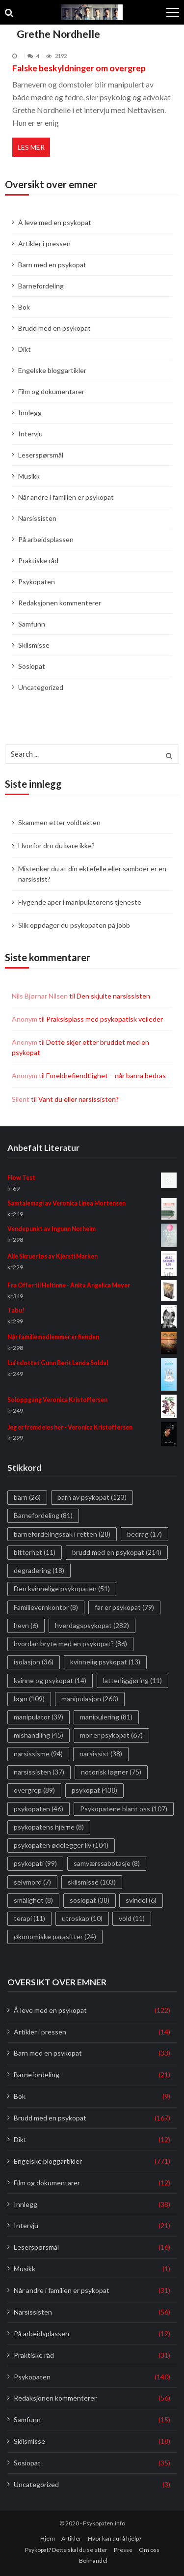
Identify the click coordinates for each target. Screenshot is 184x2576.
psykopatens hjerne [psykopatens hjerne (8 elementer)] (49, 1827)
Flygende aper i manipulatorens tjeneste (79, 902)
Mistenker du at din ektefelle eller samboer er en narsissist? (92, 873)
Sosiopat (31, 666)
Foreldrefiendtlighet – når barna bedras (106, 1075)
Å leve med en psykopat (54, 222)
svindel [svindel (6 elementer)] (141, 1900)
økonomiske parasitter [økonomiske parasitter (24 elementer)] (55, 1936)
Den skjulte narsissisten (113, 996)
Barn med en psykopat (52, 264)
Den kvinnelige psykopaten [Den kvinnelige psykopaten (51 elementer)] (62, 1588)
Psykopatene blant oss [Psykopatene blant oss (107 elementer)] (123, 1808)
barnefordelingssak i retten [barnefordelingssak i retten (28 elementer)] (62, 1534)
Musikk (29, 476)
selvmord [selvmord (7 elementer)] (32, 1882)
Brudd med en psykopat (54, 328)
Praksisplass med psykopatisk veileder (104, 1019)
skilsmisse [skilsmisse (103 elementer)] (92, 1882)
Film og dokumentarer (51, 391)
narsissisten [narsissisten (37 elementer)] (39, 1772)
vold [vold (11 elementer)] (132, 1918)
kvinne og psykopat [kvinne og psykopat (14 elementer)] (50, 1680)
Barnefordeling (41, 286)
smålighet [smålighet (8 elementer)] (33, 1900)
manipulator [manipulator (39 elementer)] (38, 1717)
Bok (24, 307)
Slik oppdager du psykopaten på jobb (74, 925)
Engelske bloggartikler (52, 370)
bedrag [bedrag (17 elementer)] (144, 1534)
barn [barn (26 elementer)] (27, 1497)
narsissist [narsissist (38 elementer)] (100, 1753)
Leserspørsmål (40, 455)
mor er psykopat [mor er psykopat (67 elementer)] (111, 1735)
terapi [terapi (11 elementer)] (29, 1918)
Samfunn (31, 624)
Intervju (30, 433)
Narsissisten (37, 518)
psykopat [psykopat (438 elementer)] (94, 1790)
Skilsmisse (34, 645)
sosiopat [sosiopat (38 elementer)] (89, 1900)
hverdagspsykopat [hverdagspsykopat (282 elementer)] (92, 1625)
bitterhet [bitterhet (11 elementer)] (34, 1552)
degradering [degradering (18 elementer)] (39, 1570)
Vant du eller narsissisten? (78, 1099)
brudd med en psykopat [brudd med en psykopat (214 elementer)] (116, 1552)
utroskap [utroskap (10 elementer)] (82, 1918)
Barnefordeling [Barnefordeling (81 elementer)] (43, 1515)
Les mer (31, 147)
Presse (123, 2549)
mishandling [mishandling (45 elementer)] (38, 1735)
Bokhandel (93, 2560)
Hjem (47, 2538)
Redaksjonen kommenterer (59, 603)
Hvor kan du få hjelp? (114, 2538)
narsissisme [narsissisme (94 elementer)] (38, 1753)
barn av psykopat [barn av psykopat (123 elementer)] (92, 1497)
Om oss (149, 2549)
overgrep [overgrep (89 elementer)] (34, 1790)
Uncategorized (40, 687)
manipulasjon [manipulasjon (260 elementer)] (89, 1698)
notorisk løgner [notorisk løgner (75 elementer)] (111, 1772)
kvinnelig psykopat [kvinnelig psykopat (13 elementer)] (105, 1662)
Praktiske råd (38, 560)
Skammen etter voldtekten (59, 822)
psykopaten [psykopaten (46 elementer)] (38, 1808)
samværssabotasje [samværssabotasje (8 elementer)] (107, 1863)
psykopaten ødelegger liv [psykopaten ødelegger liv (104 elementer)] (61, 1845)
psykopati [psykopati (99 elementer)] (35, 1863)
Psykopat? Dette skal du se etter (66, 2549)
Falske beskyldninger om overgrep (79, 68)
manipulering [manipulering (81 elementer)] (106, 1717)
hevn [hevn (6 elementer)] (26, 1625)
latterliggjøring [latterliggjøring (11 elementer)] (132, 1680)
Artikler (71, 2538)
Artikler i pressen (44, 243)
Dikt (24, 349)
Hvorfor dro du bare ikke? (56, 845)
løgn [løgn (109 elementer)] (29, 1698)
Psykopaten (36, 581)
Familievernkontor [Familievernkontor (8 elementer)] (46, 1607)
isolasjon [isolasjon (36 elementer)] (33, 1662)
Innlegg (30, 412)
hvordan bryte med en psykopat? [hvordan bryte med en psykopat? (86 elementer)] (70, 1643)
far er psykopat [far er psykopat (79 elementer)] (124, 1607)
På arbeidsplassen (46, 539)
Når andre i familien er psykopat (66, 497)
